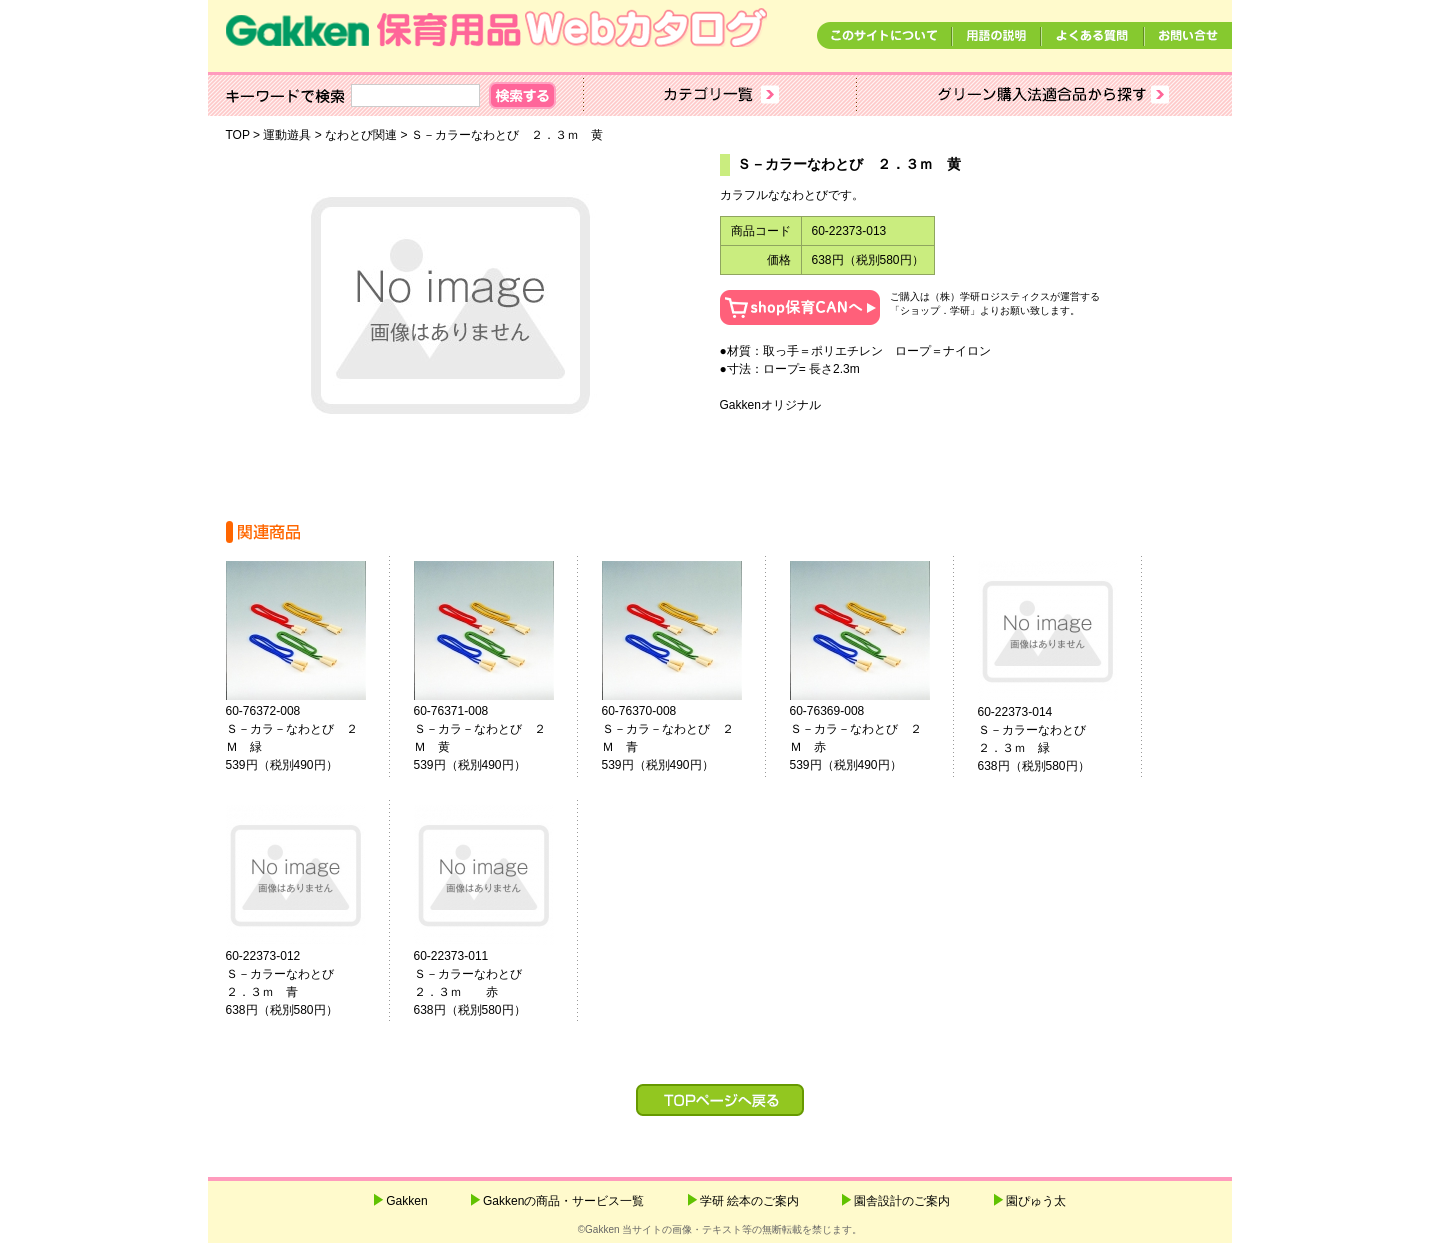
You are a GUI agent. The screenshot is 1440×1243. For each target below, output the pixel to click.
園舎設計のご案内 (902, 1201)
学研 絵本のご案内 (749, 1201)
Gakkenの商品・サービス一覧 (563, 1201)
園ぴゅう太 (1036, 1201)
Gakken (406, 1201)
